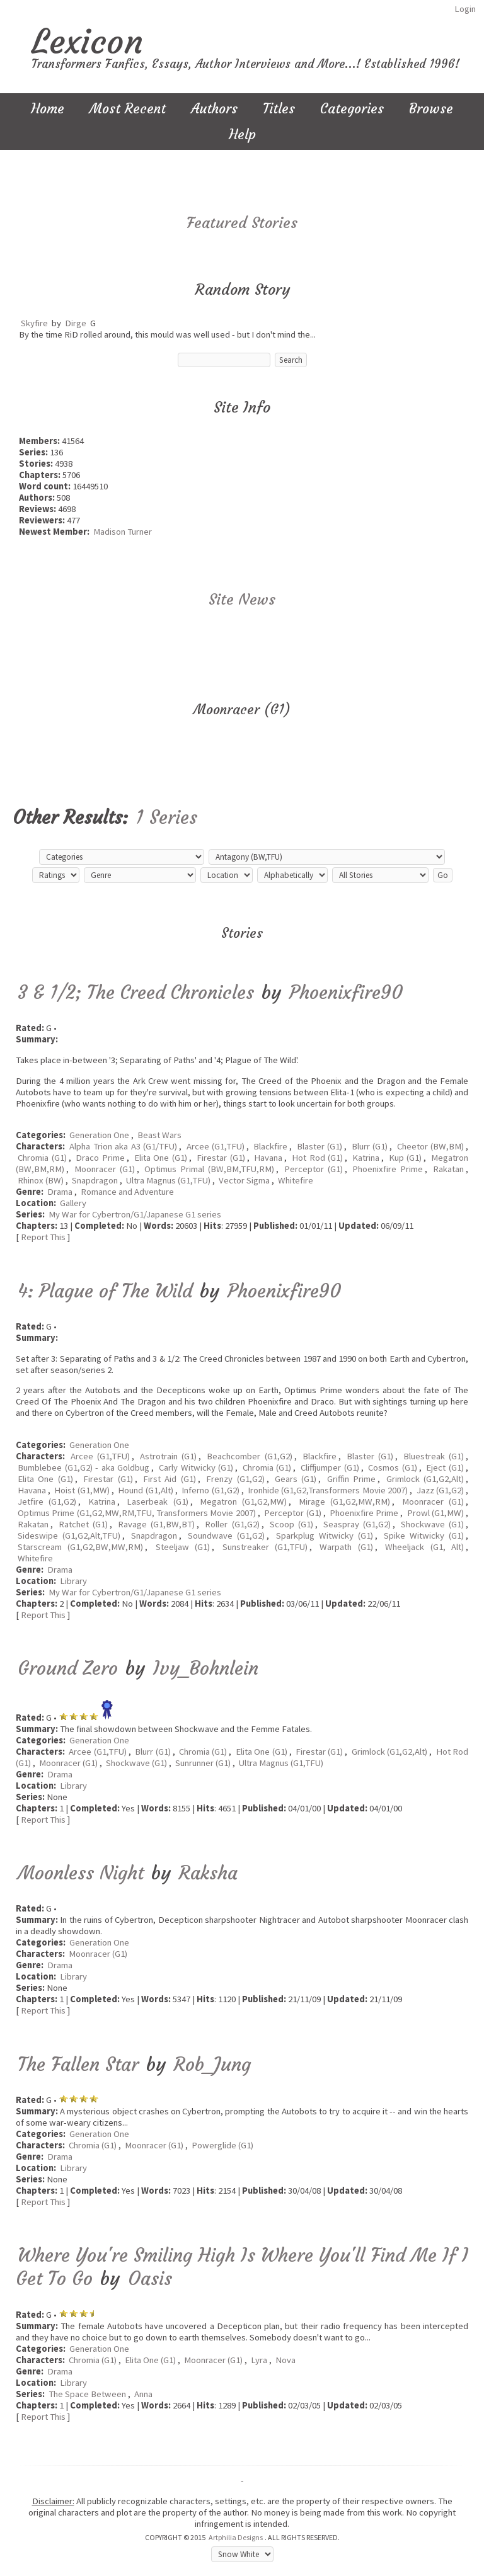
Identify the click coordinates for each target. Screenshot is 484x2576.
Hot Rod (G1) (317, 1157)
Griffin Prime (351, 1479)
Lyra (259, 2360)
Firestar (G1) (221, 1157)
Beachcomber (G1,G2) (249, 1456)
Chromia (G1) (42, 1157)
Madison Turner (122, 531)
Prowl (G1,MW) (435, 1513)
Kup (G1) (405, 1157)
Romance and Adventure (127, 1191)
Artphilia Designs (236, 2537)
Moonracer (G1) (104, 1169)
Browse (431, 108)
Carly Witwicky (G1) (196, 1467)
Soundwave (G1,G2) (226, 1535)
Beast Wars (159, 1135)
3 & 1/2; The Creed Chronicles (136, 992)
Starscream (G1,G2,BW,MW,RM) (80, 1547)
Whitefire (295, 1180)
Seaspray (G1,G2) (357, 1524)
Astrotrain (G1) (168, 1456)
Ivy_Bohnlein (205, 1668)
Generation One (99, 1135)
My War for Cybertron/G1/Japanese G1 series (135, 1214)
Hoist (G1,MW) (81, 1490)
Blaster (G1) (319, 1146)
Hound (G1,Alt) (145, 1490)
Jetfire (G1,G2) (47, 1501)
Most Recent (127, 108)
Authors (214, 108)
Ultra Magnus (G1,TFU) (168, 1180)
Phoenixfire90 (346, 992)
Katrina (365, 1157)
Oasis (150, 2278)
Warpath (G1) (346, 1547)
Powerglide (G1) (222, 2145)
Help (242, 134)
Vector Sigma (244, 1180)
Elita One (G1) (160, 1157)
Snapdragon (95, 1180)
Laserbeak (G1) (157, 1501)
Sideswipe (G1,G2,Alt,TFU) (69, 1535)
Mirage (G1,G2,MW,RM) (344, 1501)
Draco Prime (100, 1157)
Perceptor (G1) (313, 1169)
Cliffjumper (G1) (330, 1467)
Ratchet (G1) (83, 1524)
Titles (279, 108)
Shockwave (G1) (432, 1524)
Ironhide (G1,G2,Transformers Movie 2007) (328, 1490)
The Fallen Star (78, 2064)
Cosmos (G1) (392, 1467)
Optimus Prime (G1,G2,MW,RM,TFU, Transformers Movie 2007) (137, 1513)
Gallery (73, 1203)
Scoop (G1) (291, 1524)
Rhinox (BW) (41, 1180)
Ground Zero (68, 1668)
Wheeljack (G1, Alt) (424, 1547)
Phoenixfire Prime (387, 1169)
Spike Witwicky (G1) (424, 1535)
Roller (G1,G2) (232, 1524)
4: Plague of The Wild (105, 1290)
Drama (59, 1191)
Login (465, 8)
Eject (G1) (445, 1467)
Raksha (208, 1872)
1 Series (166, 817)
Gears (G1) (295, 1479)
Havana (268, 1157)
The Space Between (87, 2394)
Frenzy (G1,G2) (235, 1479)
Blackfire (270, 1146)
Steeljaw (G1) (183, 1547)
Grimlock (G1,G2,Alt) (425, 1479)
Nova (285, 2360)
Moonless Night (81, 1872)
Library (73, 1581)
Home (47, 108)
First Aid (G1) (169, 1479)
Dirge (75, 323)
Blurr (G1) (370, 1146)
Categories (352, 108)
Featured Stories (242, 223)
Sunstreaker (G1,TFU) (265, 1547)
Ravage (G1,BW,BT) (156, 1524)
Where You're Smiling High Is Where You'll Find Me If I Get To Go (242, 2266)
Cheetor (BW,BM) (430, 1146)
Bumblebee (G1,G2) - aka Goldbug (83, 1467)
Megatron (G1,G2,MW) (243, 1501)
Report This (43, 1237)
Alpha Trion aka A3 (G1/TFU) (123, 1146)
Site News (242, 599)
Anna (143, 2394)
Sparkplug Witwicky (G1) (324, 1535)
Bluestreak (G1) (433, 1456)
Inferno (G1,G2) (210, 1490)
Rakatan (448, 1169)
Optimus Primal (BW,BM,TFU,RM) (209, 1169)
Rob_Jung (212, 2064)
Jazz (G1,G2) (440, 1490)
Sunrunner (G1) (203, 1763)
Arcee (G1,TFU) (216, 1146)
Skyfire (34, 323)
